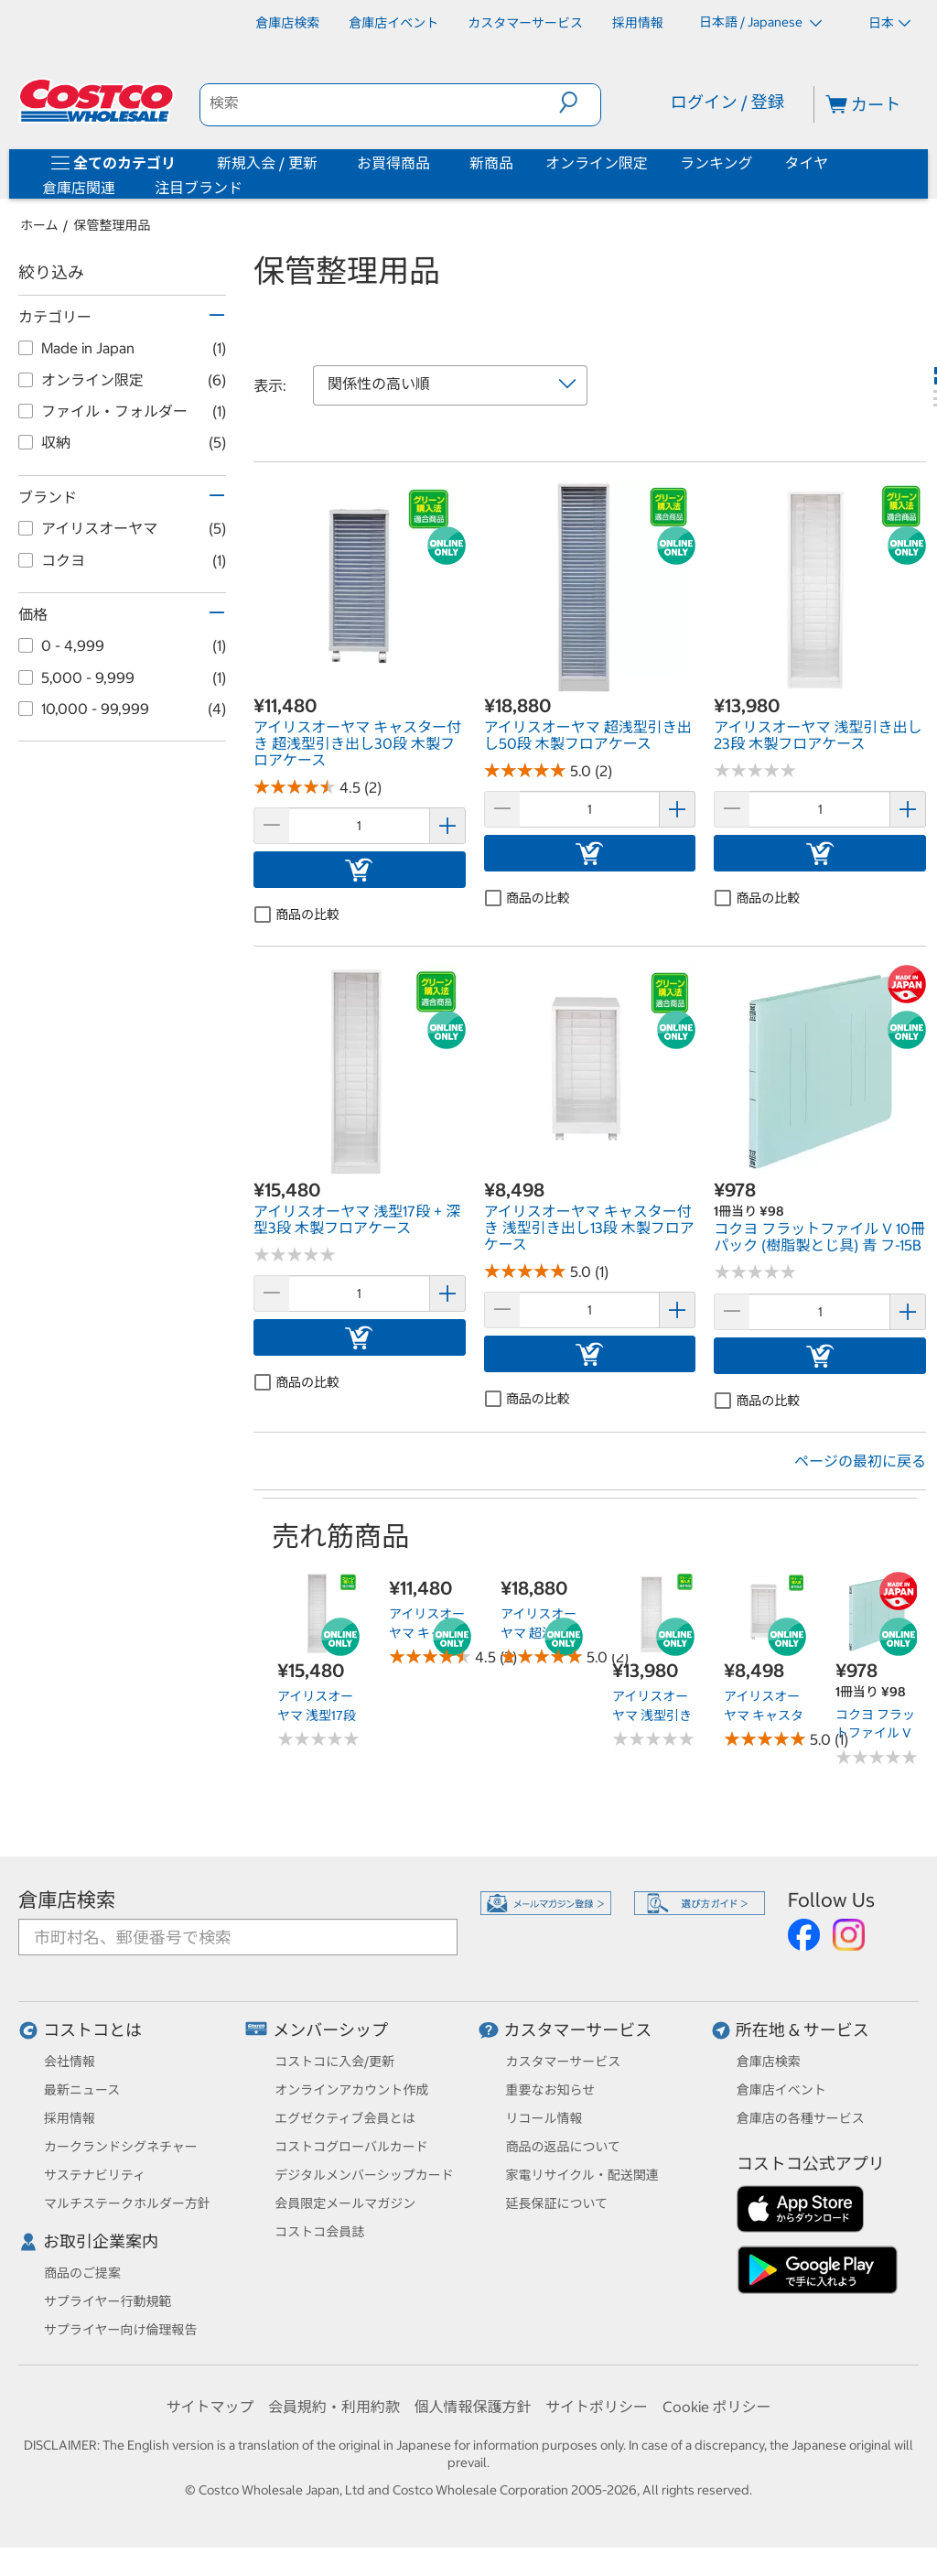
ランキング (716, 163)
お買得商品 (393, 163)
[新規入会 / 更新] (321, 163)
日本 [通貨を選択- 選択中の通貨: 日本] (889, 23)
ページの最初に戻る (860, 1461)
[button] (579, 102)
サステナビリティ (94, 2175)
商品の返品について (563, 2146)
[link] (359, 683)
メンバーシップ (330, 2029)
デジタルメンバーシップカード (364, 2175)
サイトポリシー (596, 2406)
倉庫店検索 (66, 1900)
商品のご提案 (82, 2273)
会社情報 (69, 2061)
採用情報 (69, 2118)
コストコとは (92, 2029)
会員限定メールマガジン (345, 2203)
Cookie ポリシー (716, 2406)
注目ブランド (198, 188)
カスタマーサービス (578, 2029)
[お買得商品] (433, 163)
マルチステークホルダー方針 (127, 2203)
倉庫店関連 (78, 188)
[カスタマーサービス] (525, 23)
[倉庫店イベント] (393, 23)
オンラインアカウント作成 (351, 2090)
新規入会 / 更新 (267, 163)
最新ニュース (82, 2090)
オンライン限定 (596, 163)
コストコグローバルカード (351, 2146)
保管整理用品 (112, 225)
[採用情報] (637, 23)
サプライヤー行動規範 (108, 2301)
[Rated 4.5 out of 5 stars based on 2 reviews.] (294, 786)
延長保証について (557, 2203)
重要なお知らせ (551, 2090)
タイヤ (807, 163)
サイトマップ (209, 2406)
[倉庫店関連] (119, 188)
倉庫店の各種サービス (801, 2118)
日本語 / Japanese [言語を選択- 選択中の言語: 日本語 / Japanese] (760, 22)
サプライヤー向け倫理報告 (121, 2330)
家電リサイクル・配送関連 (582, 2175)
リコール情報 (544, 2118)
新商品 (491, 163)
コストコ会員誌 (319, 2232)
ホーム (39, 225)
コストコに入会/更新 (334, 2061)
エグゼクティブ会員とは (345, 2118)
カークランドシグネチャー (121, 2146)
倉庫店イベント (781, 2090)
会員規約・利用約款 (334, 2406)
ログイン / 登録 (727, 102)
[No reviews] (755, 770)
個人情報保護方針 (472, 2406)
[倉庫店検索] (287, 23)
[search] (379, 102)
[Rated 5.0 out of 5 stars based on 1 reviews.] (525, 1271)
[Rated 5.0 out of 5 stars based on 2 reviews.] (525, 770)
